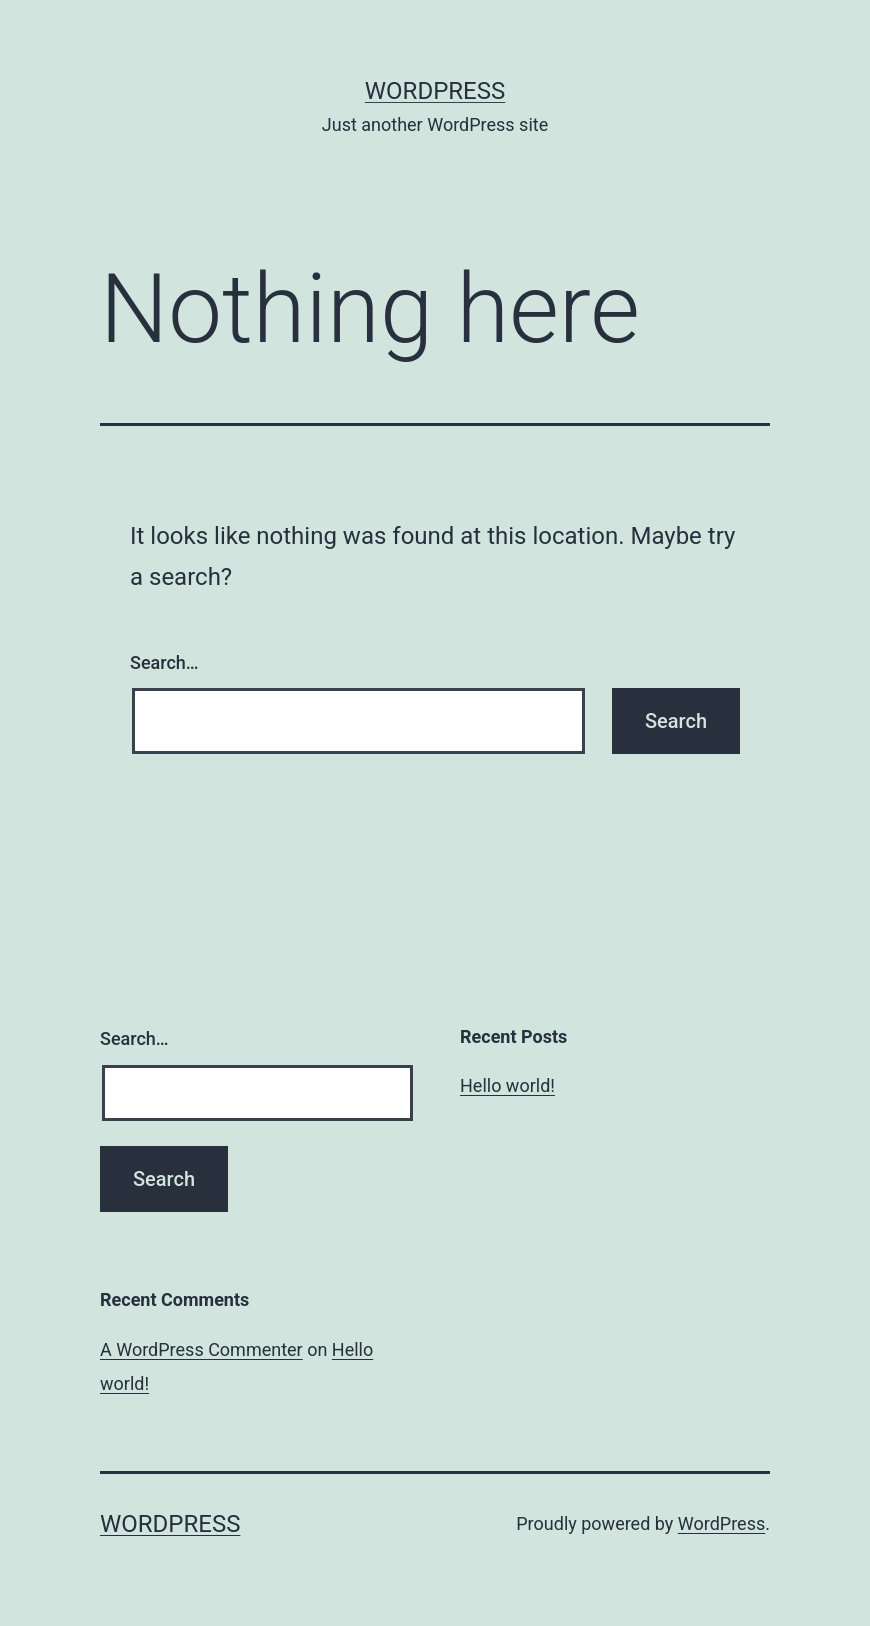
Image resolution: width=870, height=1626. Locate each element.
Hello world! (507, 1085)
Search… (164, 662)
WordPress (435, 91)
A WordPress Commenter (201, 1349)
